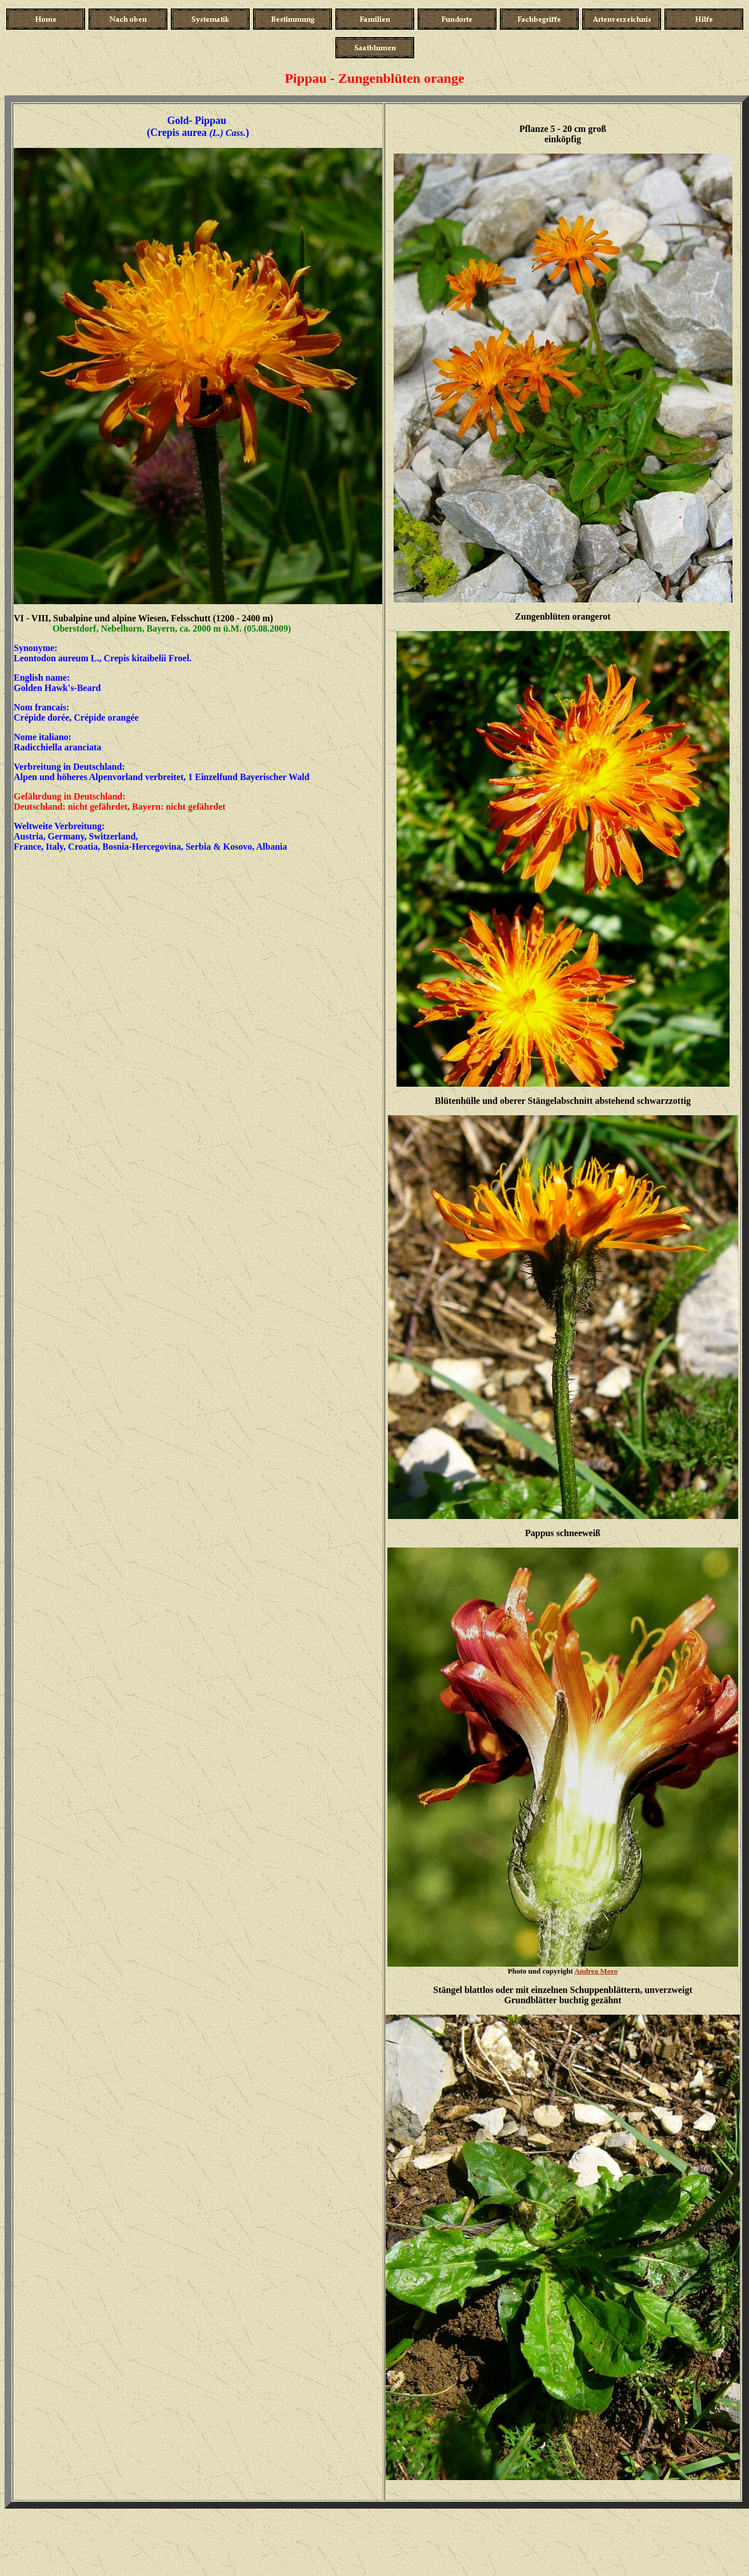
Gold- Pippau (198, 120)
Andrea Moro (596, 1971)
